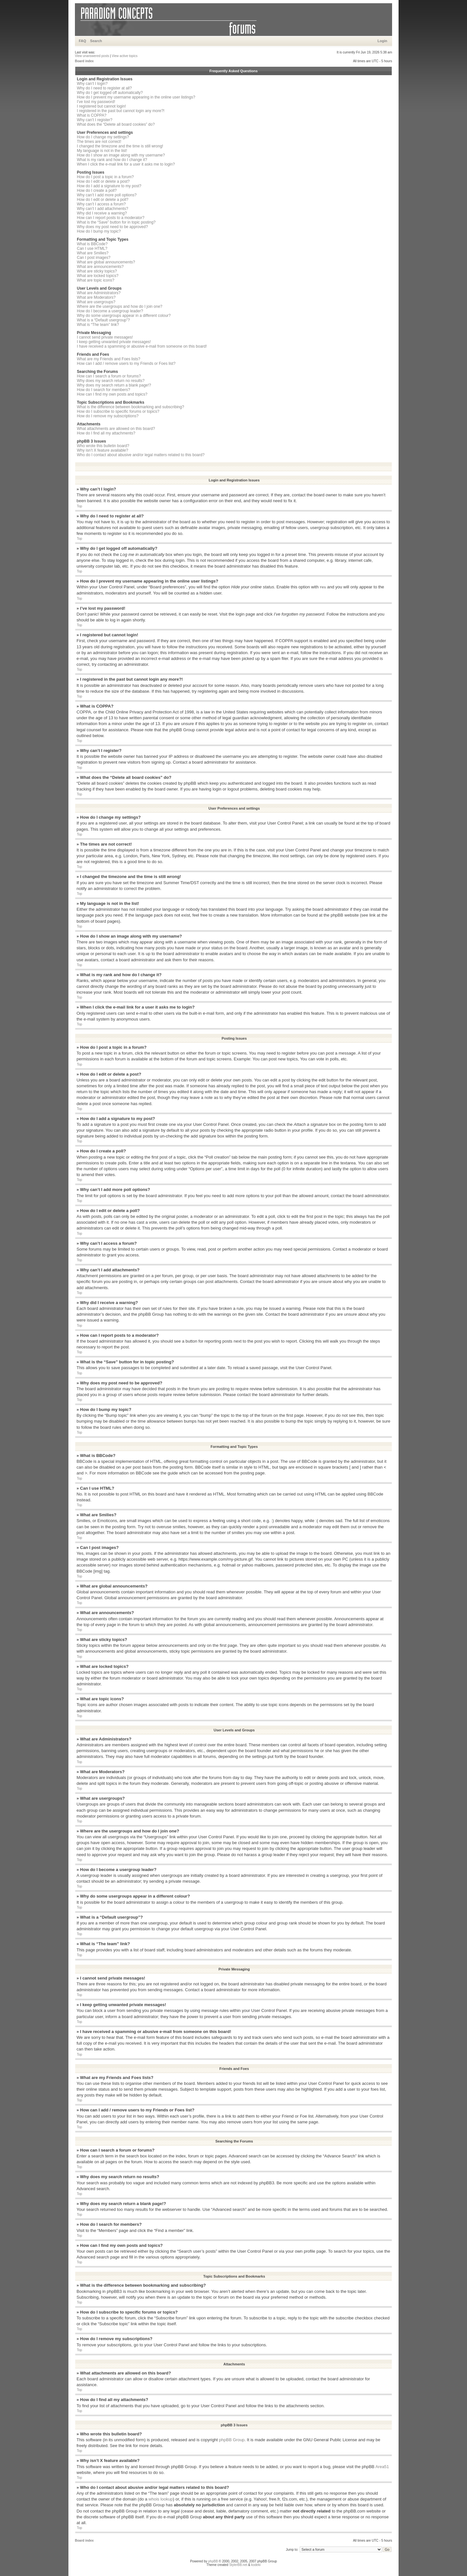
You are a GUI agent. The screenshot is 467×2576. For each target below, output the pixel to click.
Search (96, 41)
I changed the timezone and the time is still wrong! (120, 146)
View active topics (125, 56)
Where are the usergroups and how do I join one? (119, 306)
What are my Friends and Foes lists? (108, 359)
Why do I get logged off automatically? (110, 92)
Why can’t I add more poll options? (107, 195)
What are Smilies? (92, 253)
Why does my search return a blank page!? (114, 385)
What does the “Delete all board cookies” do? (116, 124)
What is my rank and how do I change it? (112, 159)
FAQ (82, 41)
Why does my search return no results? (111, 380)
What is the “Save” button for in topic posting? (116, 222)
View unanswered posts (92, 56)
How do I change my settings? (103, 137)
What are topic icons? (95, 280)
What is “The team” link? (98, 324)
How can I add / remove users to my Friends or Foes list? (126, 363)
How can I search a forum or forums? (109, 376)
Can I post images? (93, 257)
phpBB (213, 2561)
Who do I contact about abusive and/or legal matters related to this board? (141, 455)
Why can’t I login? (92, 83)
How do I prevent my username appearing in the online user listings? (136, 97)
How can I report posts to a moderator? (110, 217)
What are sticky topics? (97, 271)
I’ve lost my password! (96, 101)
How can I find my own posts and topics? (112, 394)
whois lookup (161, 2498)
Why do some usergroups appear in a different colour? (124, 315)
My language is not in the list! (102, 150)
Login (382, 41)
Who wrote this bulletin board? (103, 446)
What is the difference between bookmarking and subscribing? (130, 407)
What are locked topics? (97, 275)
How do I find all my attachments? (106, 433)
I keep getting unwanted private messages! (114, 342)
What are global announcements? (106, 262)
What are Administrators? (99, 293)
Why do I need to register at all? (104, 88)
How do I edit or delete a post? (103, 181)
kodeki (255, 2564)
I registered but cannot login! (101, 106)
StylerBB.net (238, 2564)
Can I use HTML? (92, 248)
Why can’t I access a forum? (101, 204)
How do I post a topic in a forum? (105, 177)
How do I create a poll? (97, 190)
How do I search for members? (103, 389)
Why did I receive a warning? (102, 213)
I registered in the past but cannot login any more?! (120, 111)
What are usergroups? (96, 302)
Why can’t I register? (94, 120)
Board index (84, 61)
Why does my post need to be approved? (112, 227)
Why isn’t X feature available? (102, 450)
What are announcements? (100, 266)
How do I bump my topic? (99, 231)
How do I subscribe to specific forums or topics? (118, 411)
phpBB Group (232, 2439)
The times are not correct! (99, 141)
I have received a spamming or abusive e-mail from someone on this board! (142, 346)
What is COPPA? (91, 115)
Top (79, 506)
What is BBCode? (92, 244)
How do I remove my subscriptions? (107, 416)
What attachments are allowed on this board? (116, 428)
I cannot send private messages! (105, 337)
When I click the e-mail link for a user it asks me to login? (126, 164)
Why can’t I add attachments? (102, 208)
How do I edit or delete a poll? (102, 199)
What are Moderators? (96, 297)
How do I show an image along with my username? (121, 155)
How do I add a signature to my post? (109, 186)
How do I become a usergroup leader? (110, 311)
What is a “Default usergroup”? (103, 320)
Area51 (382, 2466)
